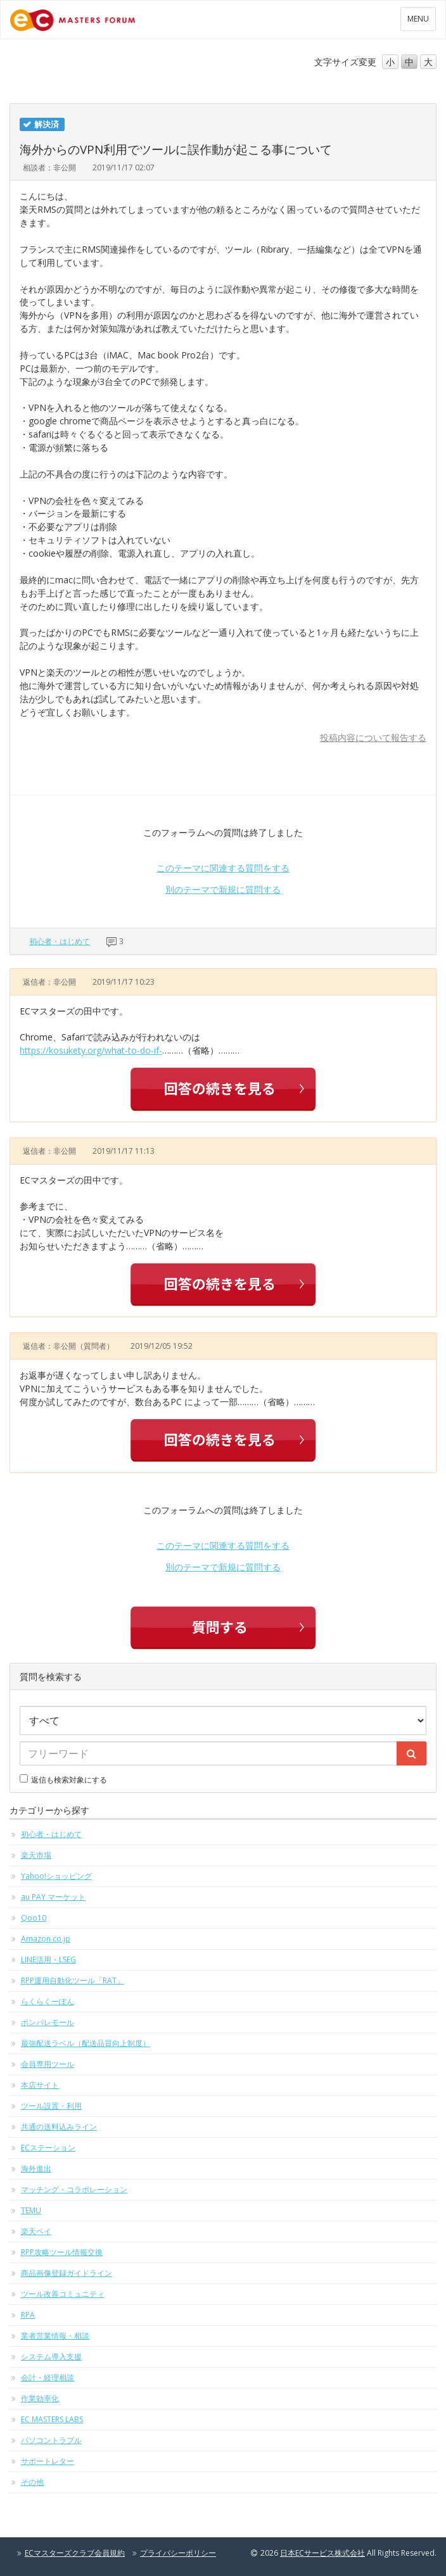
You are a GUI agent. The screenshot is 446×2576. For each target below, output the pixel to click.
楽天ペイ (36, 2231)
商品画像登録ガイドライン (66, 2273)
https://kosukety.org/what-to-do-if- (91, 1050)
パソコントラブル (51, 2440)
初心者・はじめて (59, 941)
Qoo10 (33, 1917)
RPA (28, 2314)
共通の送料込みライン (59, 2126)
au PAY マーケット (53, 1896)
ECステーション (48, 2147)
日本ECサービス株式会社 (322, 2553)
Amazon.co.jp (45, 1938)
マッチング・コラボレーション (74, 2189)
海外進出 (36, 2168)
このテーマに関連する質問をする (223, 868)
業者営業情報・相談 (55, 2335)
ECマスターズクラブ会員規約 (75, 2553)
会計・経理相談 (47, 2377)
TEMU (31, 2210)
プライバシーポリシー (178, 2553)
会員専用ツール (47, 2064)
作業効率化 (40, 2398)
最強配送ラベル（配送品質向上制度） (85, 2043)
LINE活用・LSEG (48, 1959)
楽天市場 (36, 1855)
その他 (32, 2482)
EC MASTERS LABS (52, 2419)
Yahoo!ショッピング (56, 1876)
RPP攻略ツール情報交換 (62, 2252)
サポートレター (47, 2461)
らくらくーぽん (47, 2001)
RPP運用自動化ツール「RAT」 (72, 1980)
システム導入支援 (51, 2356)
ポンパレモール (47, 2022)
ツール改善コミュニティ (63, 2294)
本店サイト (40, 2085)
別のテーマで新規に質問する (223, 889)
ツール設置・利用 (51, 2105)
